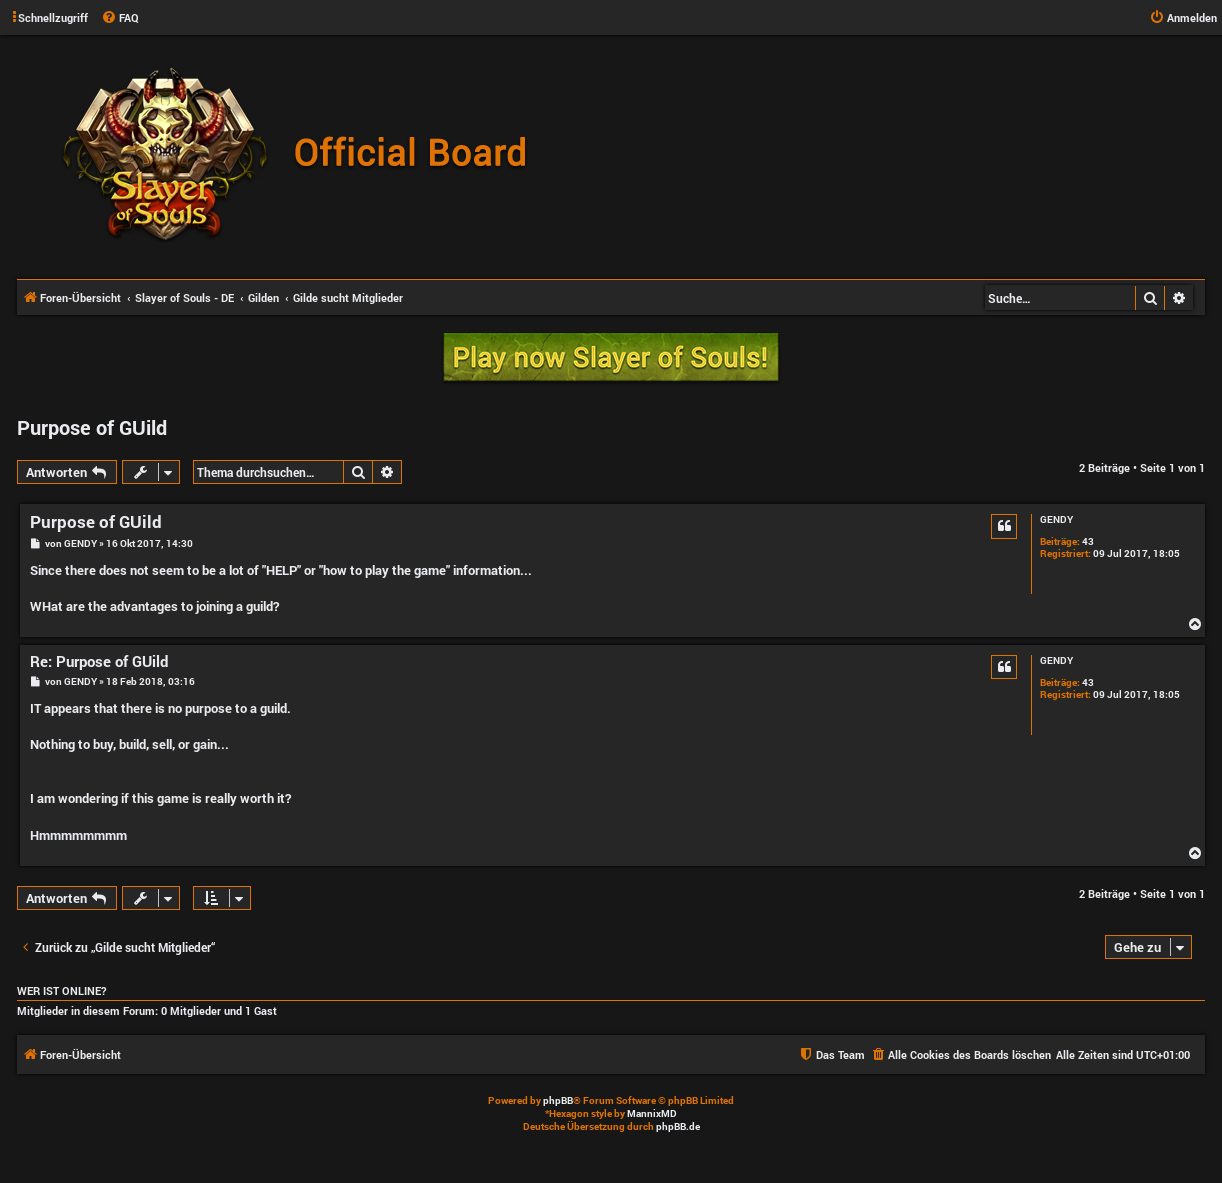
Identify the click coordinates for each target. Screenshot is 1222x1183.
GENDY (1056, 520)
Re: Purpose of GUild (99, 661)
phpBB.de (678, 1126)
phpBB (558, 1100)
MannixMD (652, 1113)
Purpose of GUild (92, 427)
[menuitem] (120, 18)
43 (1088, 542)
